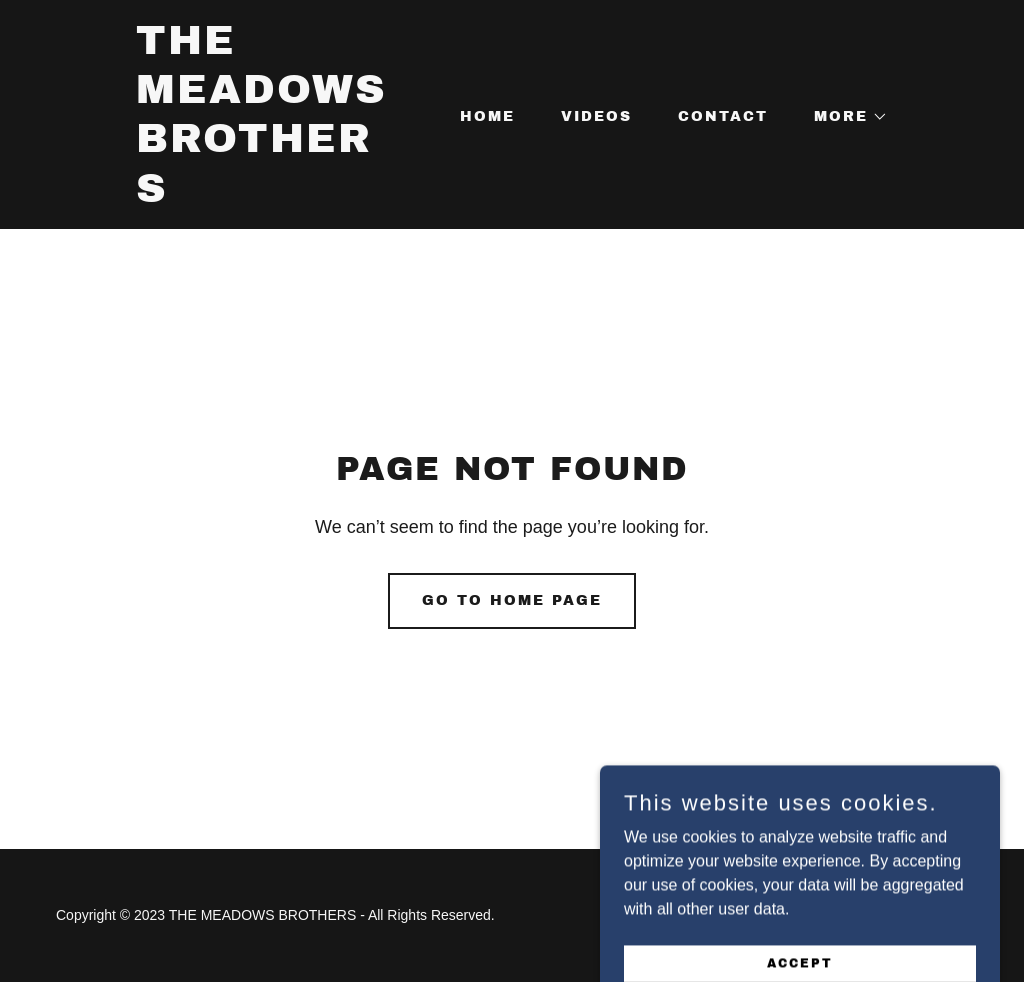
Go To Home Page (512, 600)
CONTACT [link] (723, 116)
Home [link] (487, 116)
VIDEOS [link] (596, 116)
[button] (844, 117)
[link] (267, 196)
